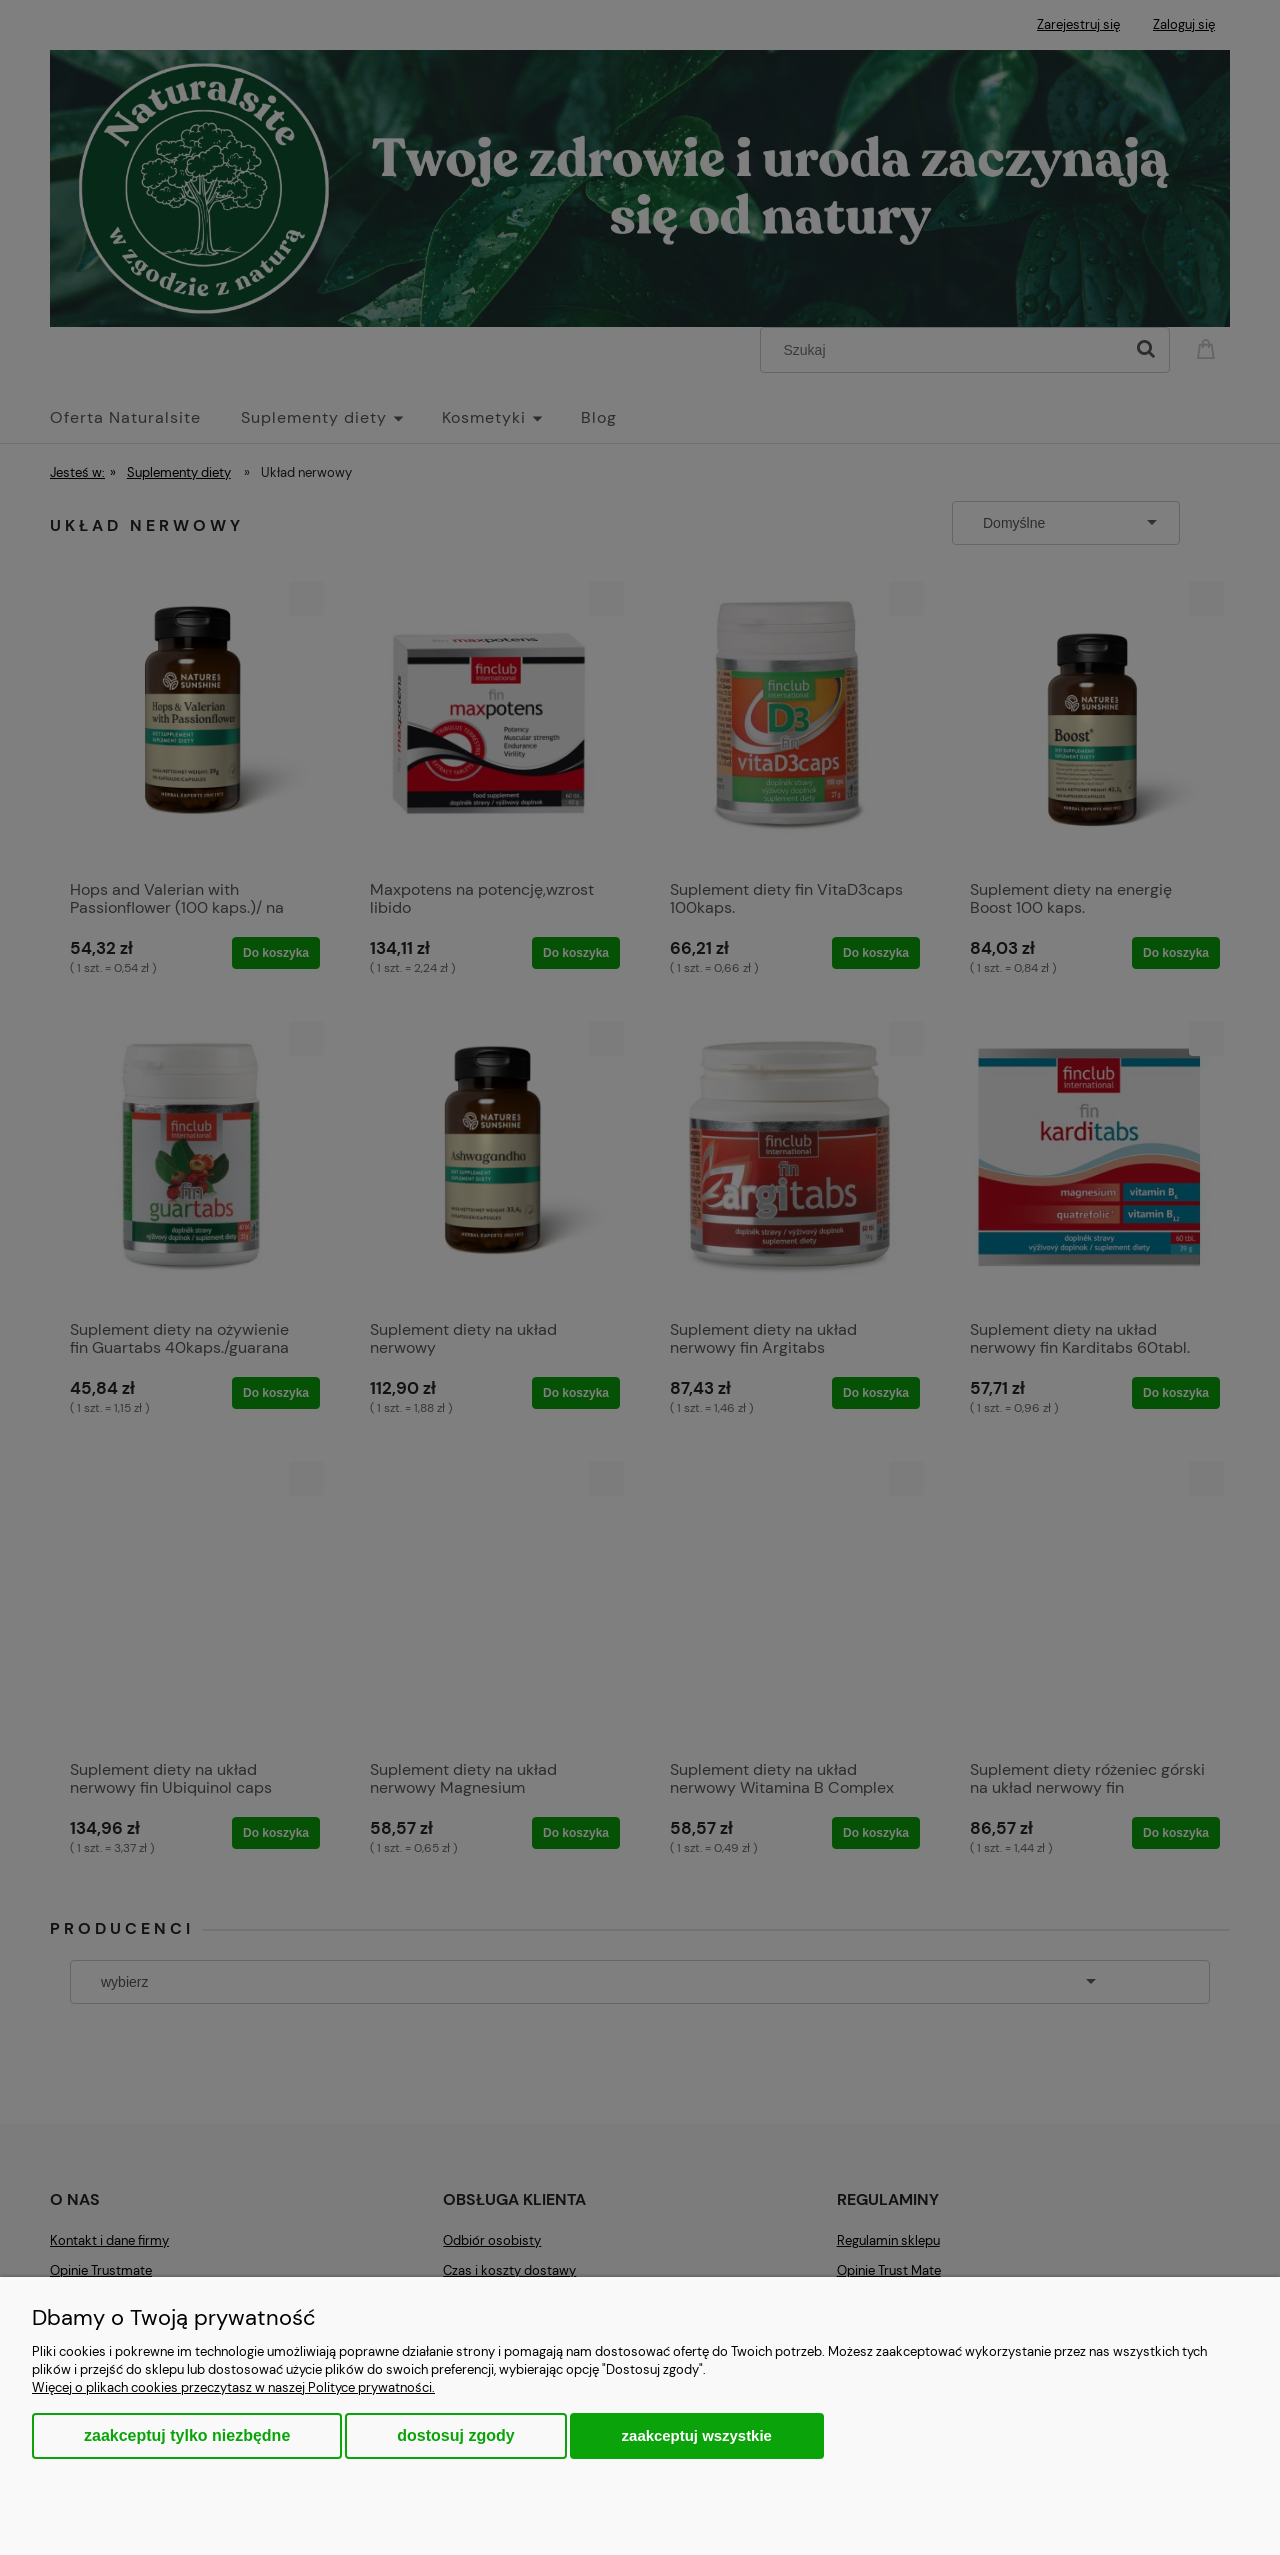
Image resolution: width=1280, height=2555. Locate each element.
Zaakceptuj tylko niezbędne (187, 2435)
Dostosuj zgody (455, 2435)
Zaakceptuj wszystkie (697, 2435)
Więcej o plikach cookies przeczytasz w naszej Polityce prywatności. (233, 2387)
